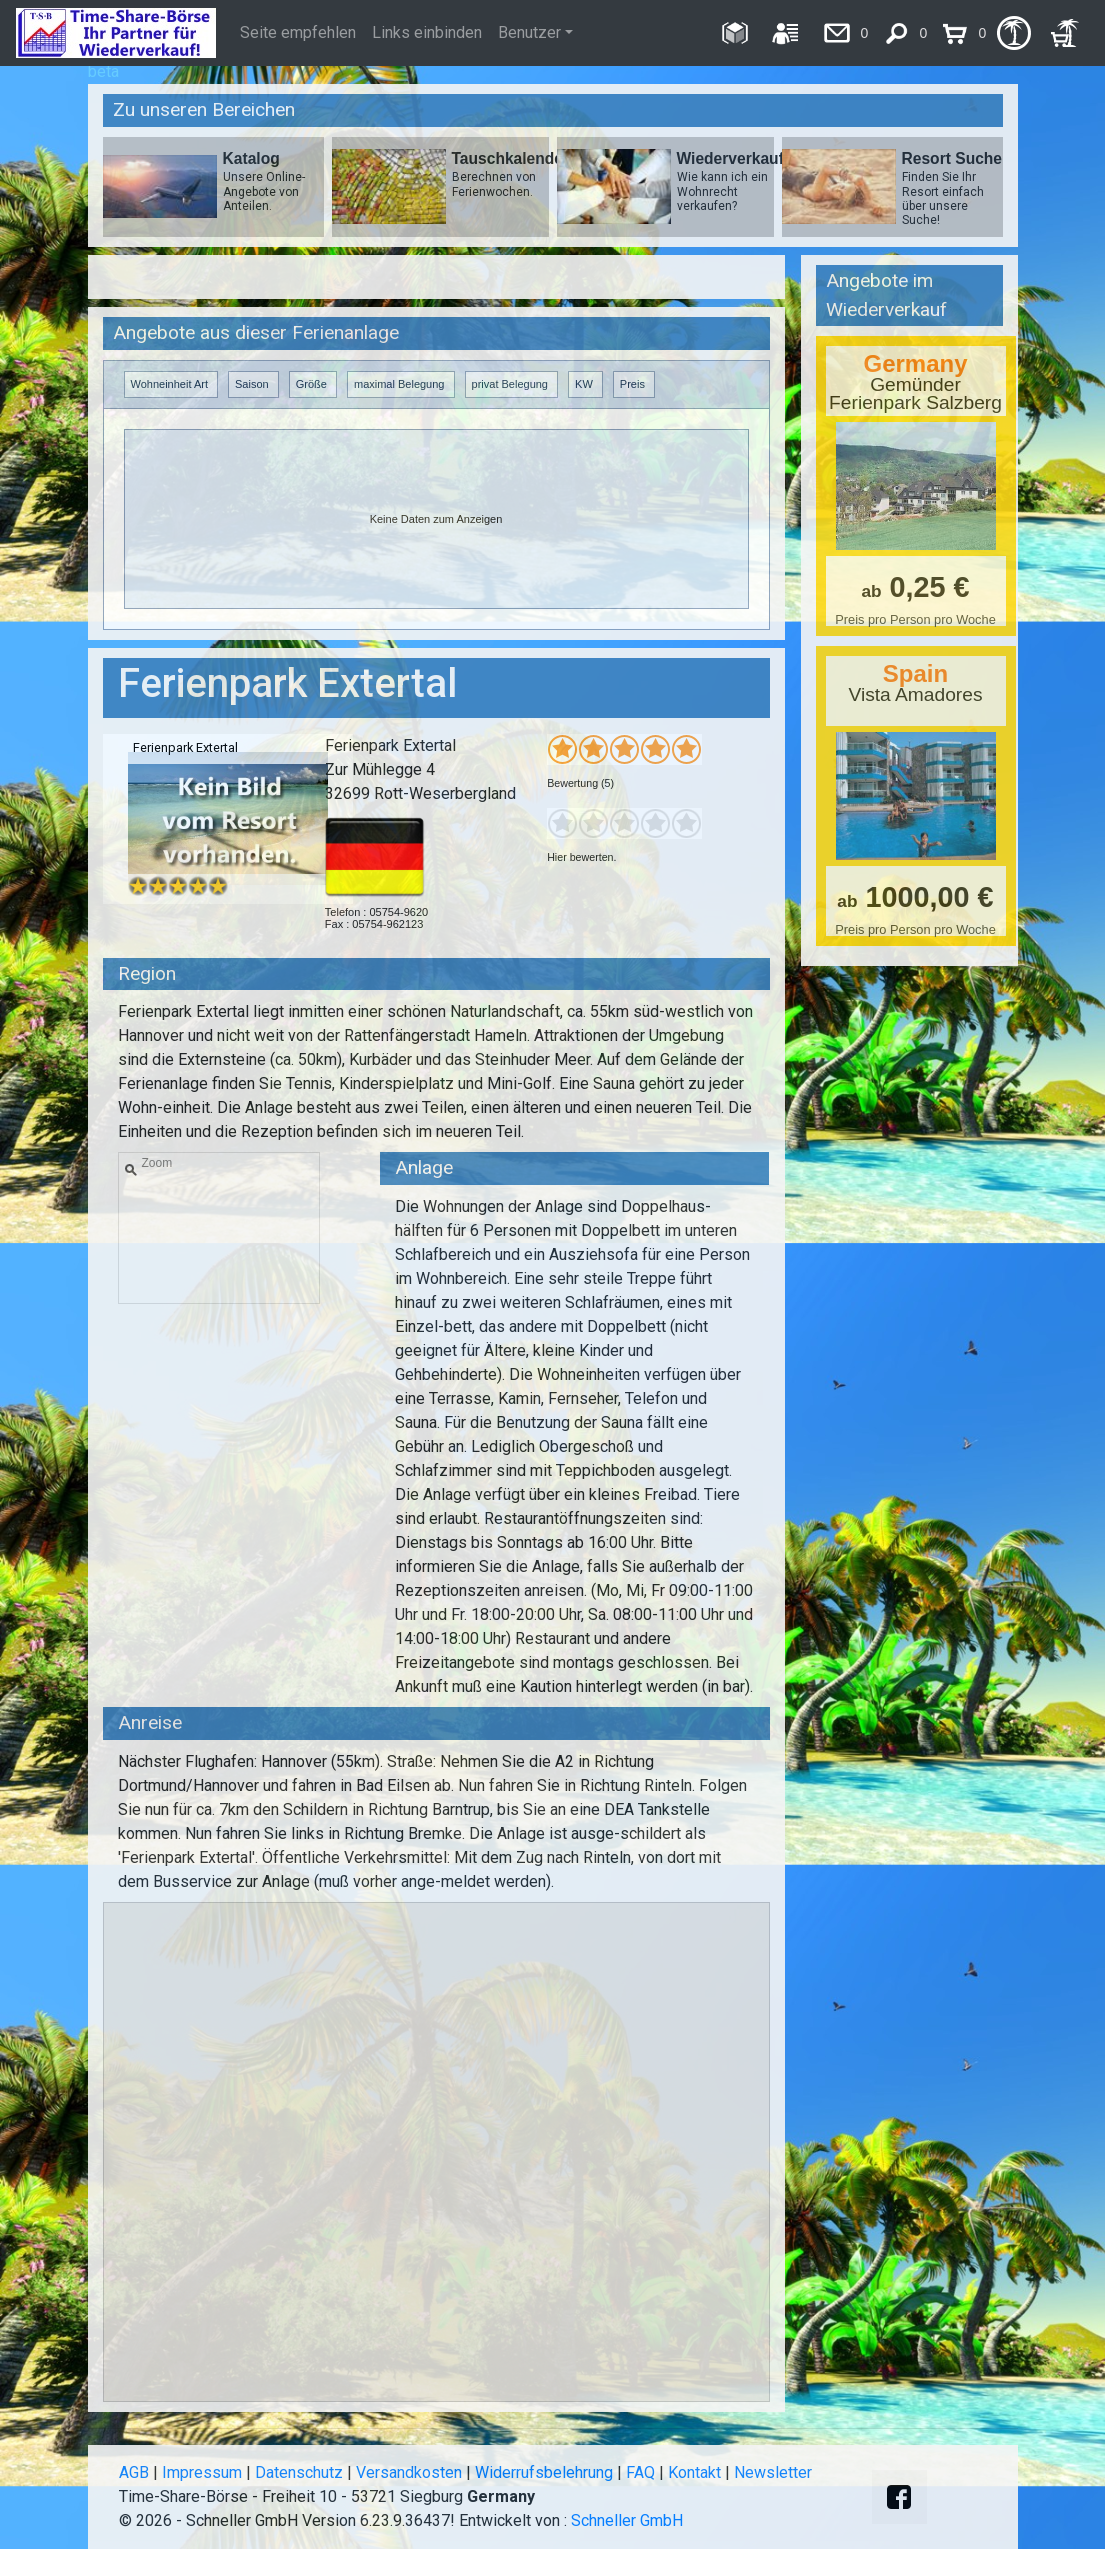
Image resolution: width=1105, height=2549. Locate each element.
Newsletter (773, 2472)
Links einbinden (427, 32)
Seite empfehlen (298, 32)
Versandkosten (409, 2472)
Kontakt (694, 2472)
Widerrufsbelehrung (544, 2472)
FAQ (640, 2472)
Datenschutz (299, 2472)
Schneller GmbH (627, 2520)
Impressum (202, 2472)
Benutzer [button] (529, 32)
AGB (134, 2472)
